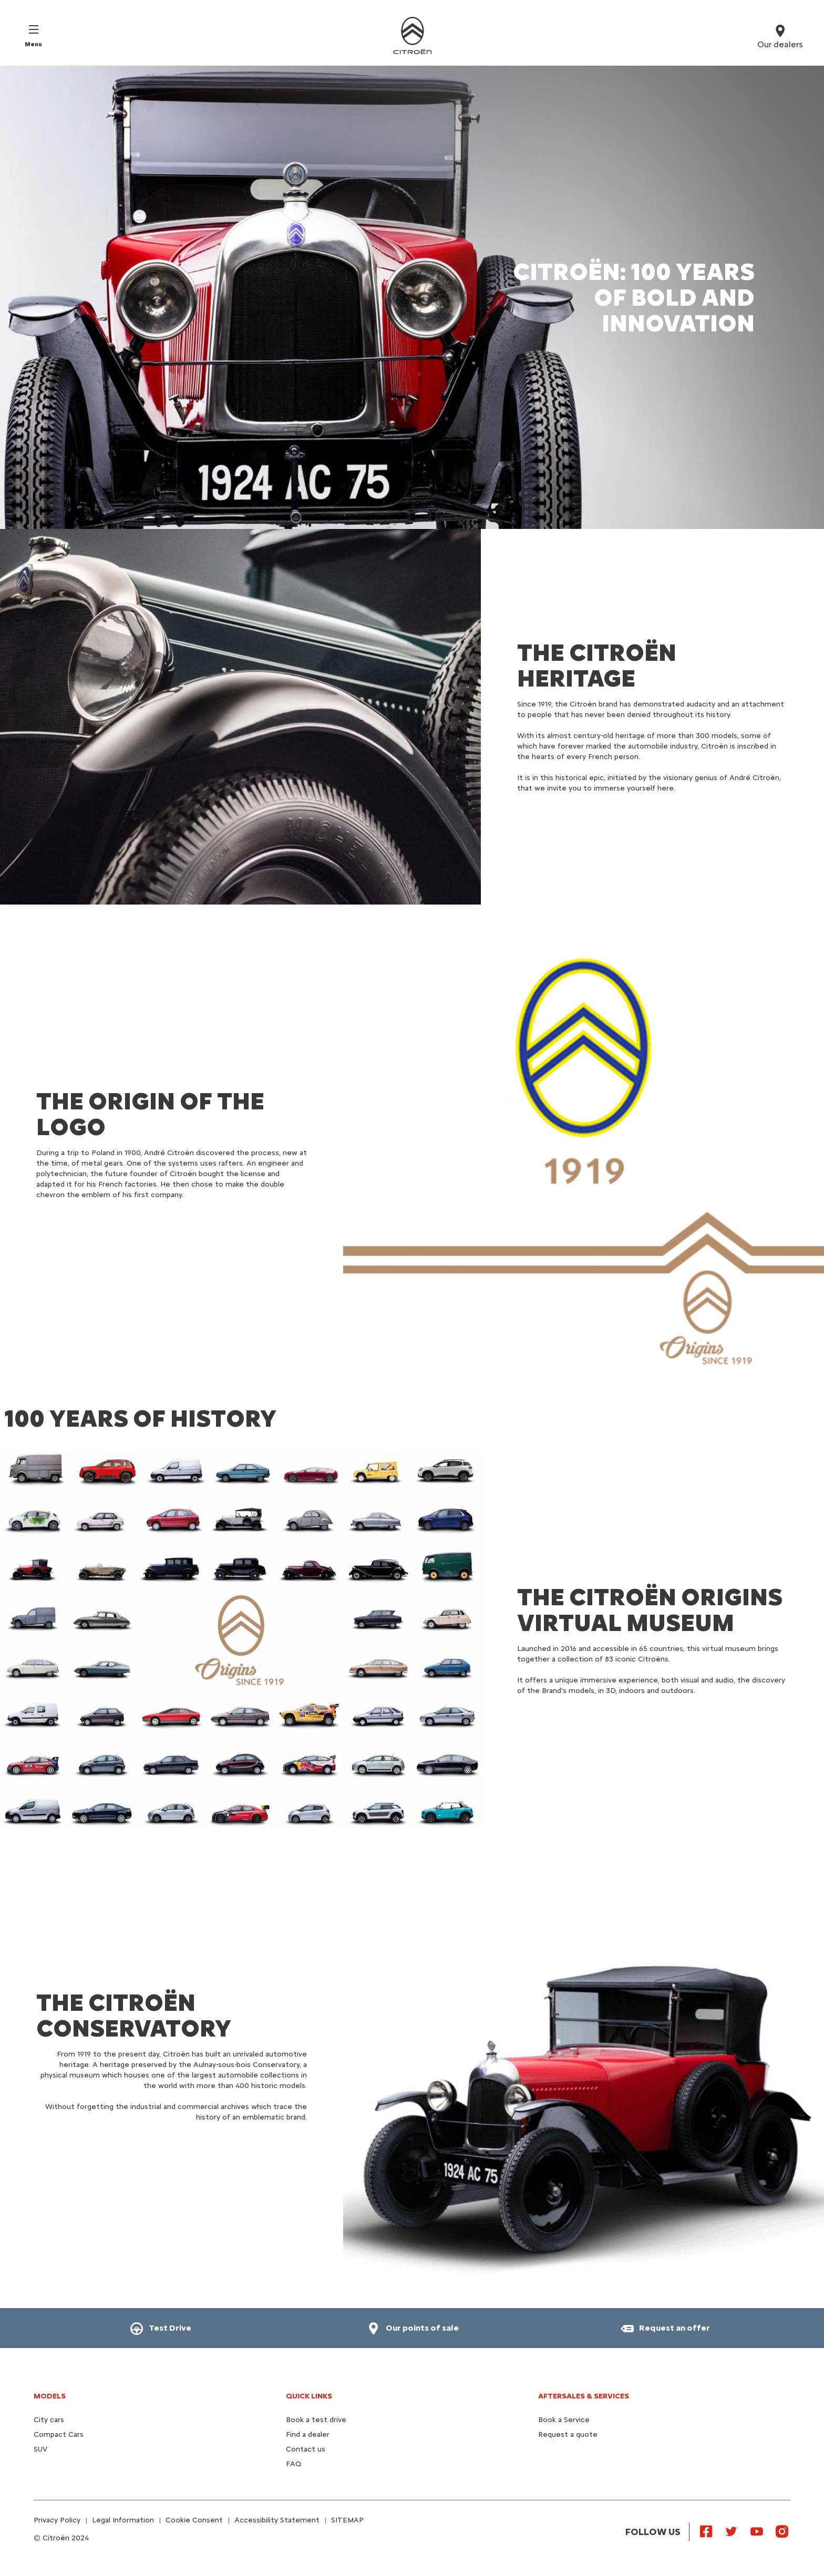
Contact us (305, 2449)
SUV (40, 2449)
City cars (49, 2419)
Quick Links (309, 2396)
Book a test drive (316, 2419)
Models (50, 2396)
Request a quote (568, 2434)
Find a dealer (307, 2434)
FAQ (293, 2463)
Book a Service (564, 2419)
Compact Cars (59, 2434)
